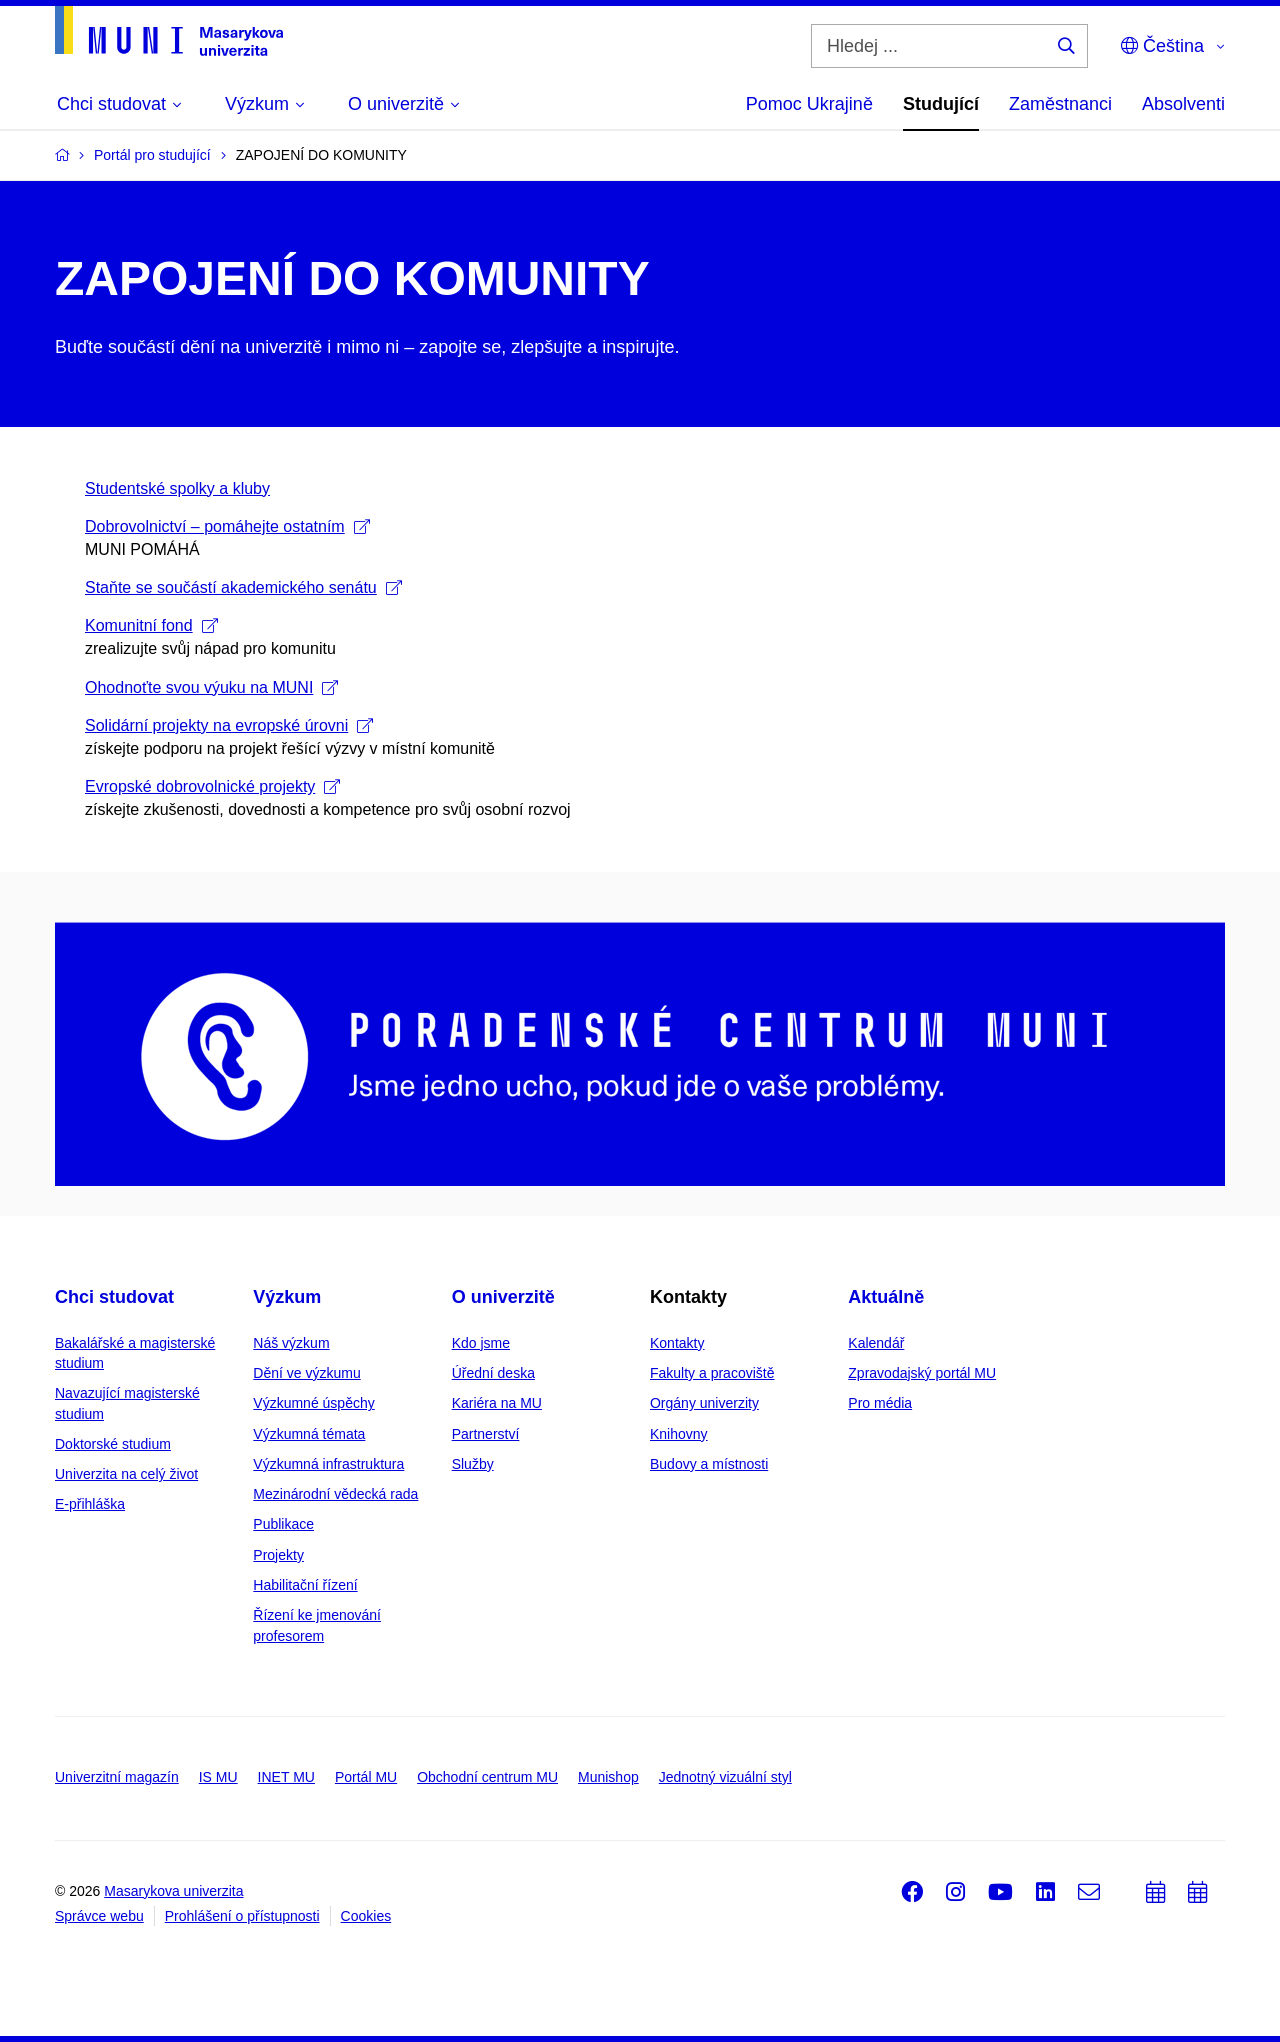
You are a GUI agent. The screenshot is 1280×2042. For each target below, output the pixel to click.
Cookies (366, 1916)
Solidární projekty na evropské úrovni (229, 725)
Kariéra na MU (497, 1403)
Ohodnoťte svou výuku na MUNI (211, 687)
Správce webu (99, 1916)
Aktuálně (886, 1297)
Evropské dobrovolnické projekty (212, 786)
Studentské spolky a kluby (177, 488)
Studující (941, 104)
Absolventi (1183, 104)
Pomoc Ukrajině (809, 104)
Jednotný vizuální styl (725, 1777)
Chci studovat (114, 1297)
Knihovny (679, 1434)
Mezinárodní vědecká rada (335, 1494)
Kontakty (677, 1343)
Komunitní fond (151, 625)
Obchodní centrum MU (487, 1777)
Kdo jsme (481, 1343)
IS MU (218, 1777)
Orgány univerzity (704, 1403)
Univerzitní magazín (117, 1777)
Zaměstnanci (1060, 104)
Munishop (608, 1777)
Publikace (283, 1524)
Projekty (278, 1555)
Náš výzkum (291, 1343)
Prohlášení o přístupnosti (242, 1916)
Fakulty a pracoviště (712, 1373)
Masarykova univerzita (173, 1891)
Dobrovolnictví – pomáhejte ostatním (227, 526)
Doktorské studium (113, 1444)
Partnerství (486, 1434)
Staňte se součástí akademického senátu (243, 587)
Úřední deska (493, 1373)
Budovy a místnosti (709, 1464)
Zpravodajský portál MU (922, 1373)
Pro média (880, 1403)
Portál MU (366, 1777)
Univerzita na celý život (126, 1474)
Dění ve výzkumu (306, 1373)
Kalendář (876, 1343)
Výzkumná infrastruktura (328, 1464)
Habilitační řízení (305, 1585)
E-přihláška (90, 1504)
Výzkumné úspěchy (313, 1403)
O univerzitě (503, 1297)
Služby (473, 1464)
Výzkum (287, 1297)
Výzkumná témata (309, 1434)
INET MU (286, 1777)
